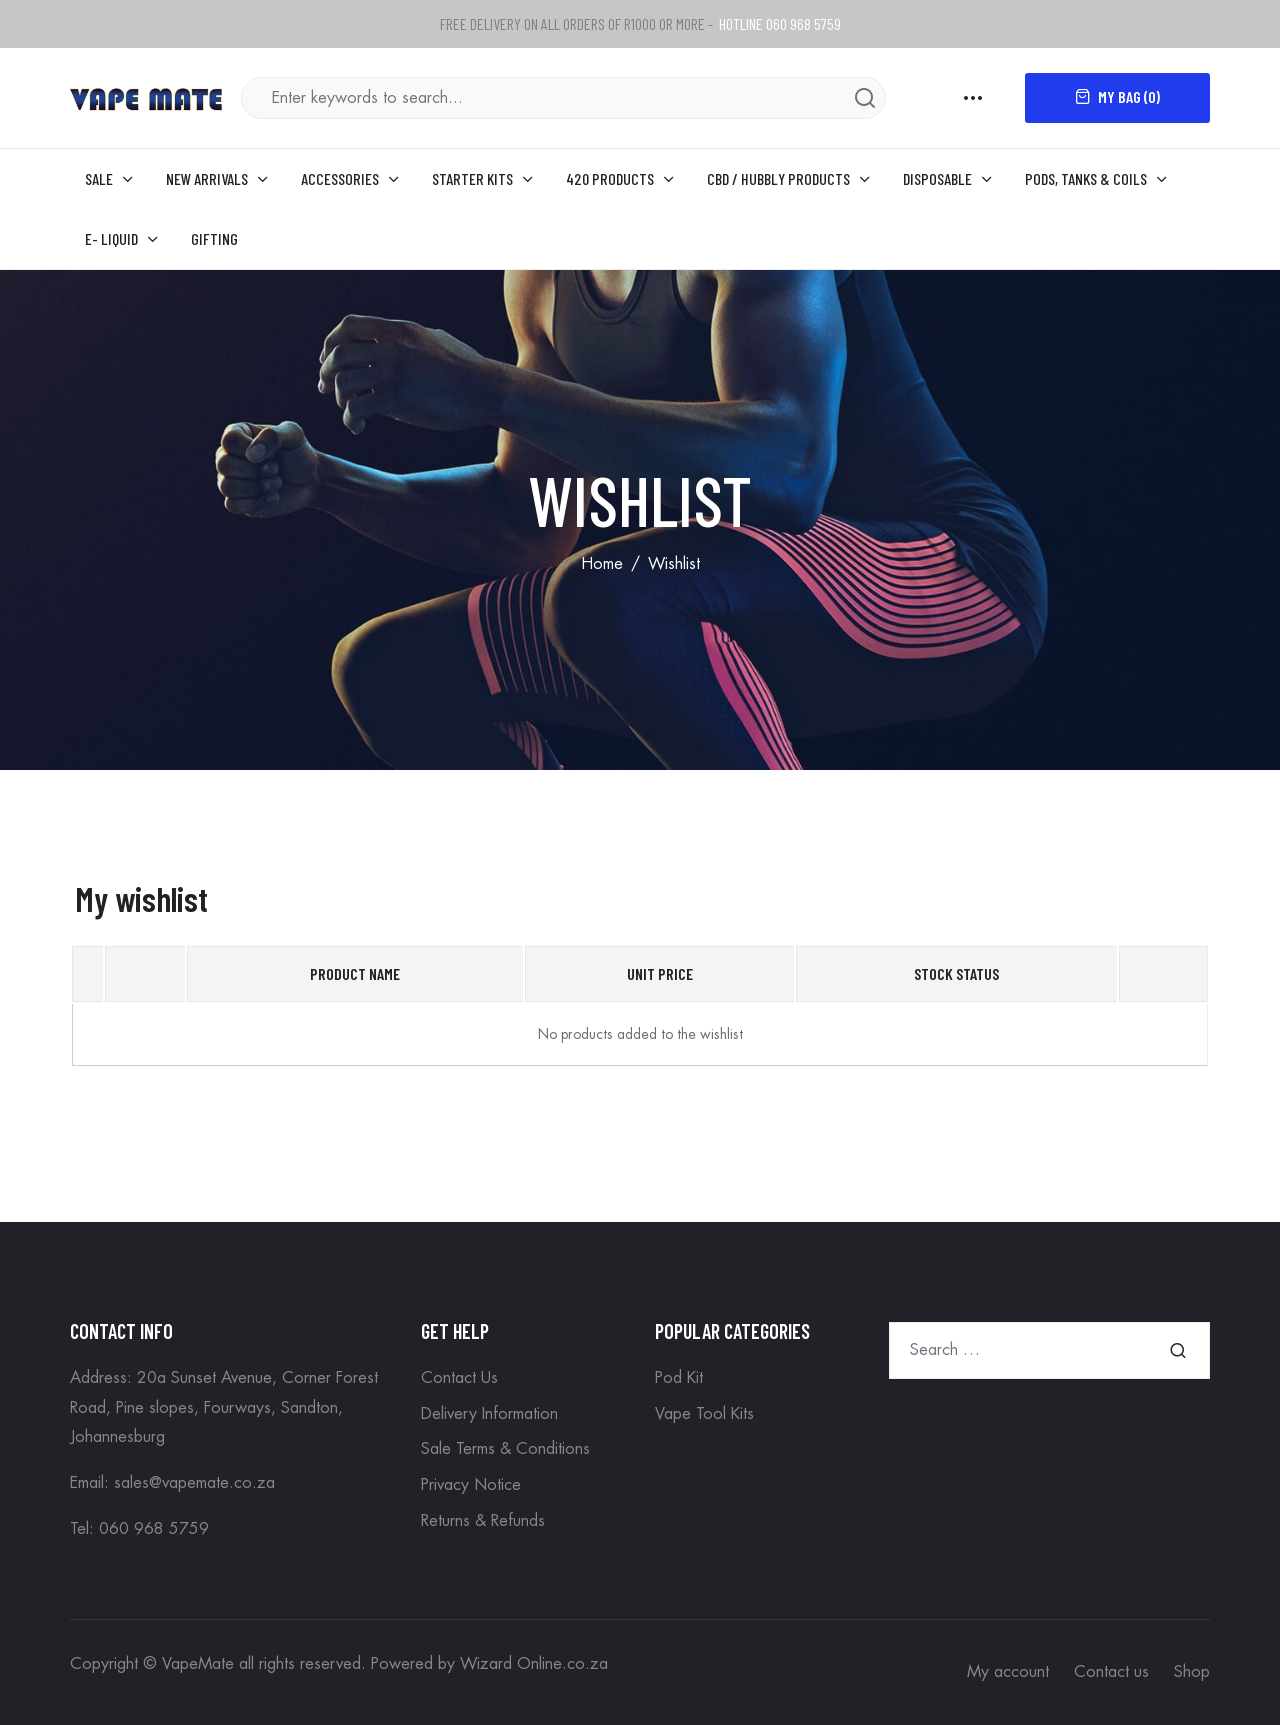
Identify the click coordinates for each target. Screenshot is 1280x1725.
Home (602, 564)
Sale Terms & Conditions (505, 1449)
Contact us (1111, 1672)
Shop (1192, 1672)
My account (1008, 1672)
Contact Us (459, 1378)
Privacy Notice (471, 1485)
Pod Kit (679, 1378)
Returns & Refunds (483, 1521)
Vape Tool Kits (704, 1414)
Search (1178, 1350)
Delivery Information (489, 1414)
